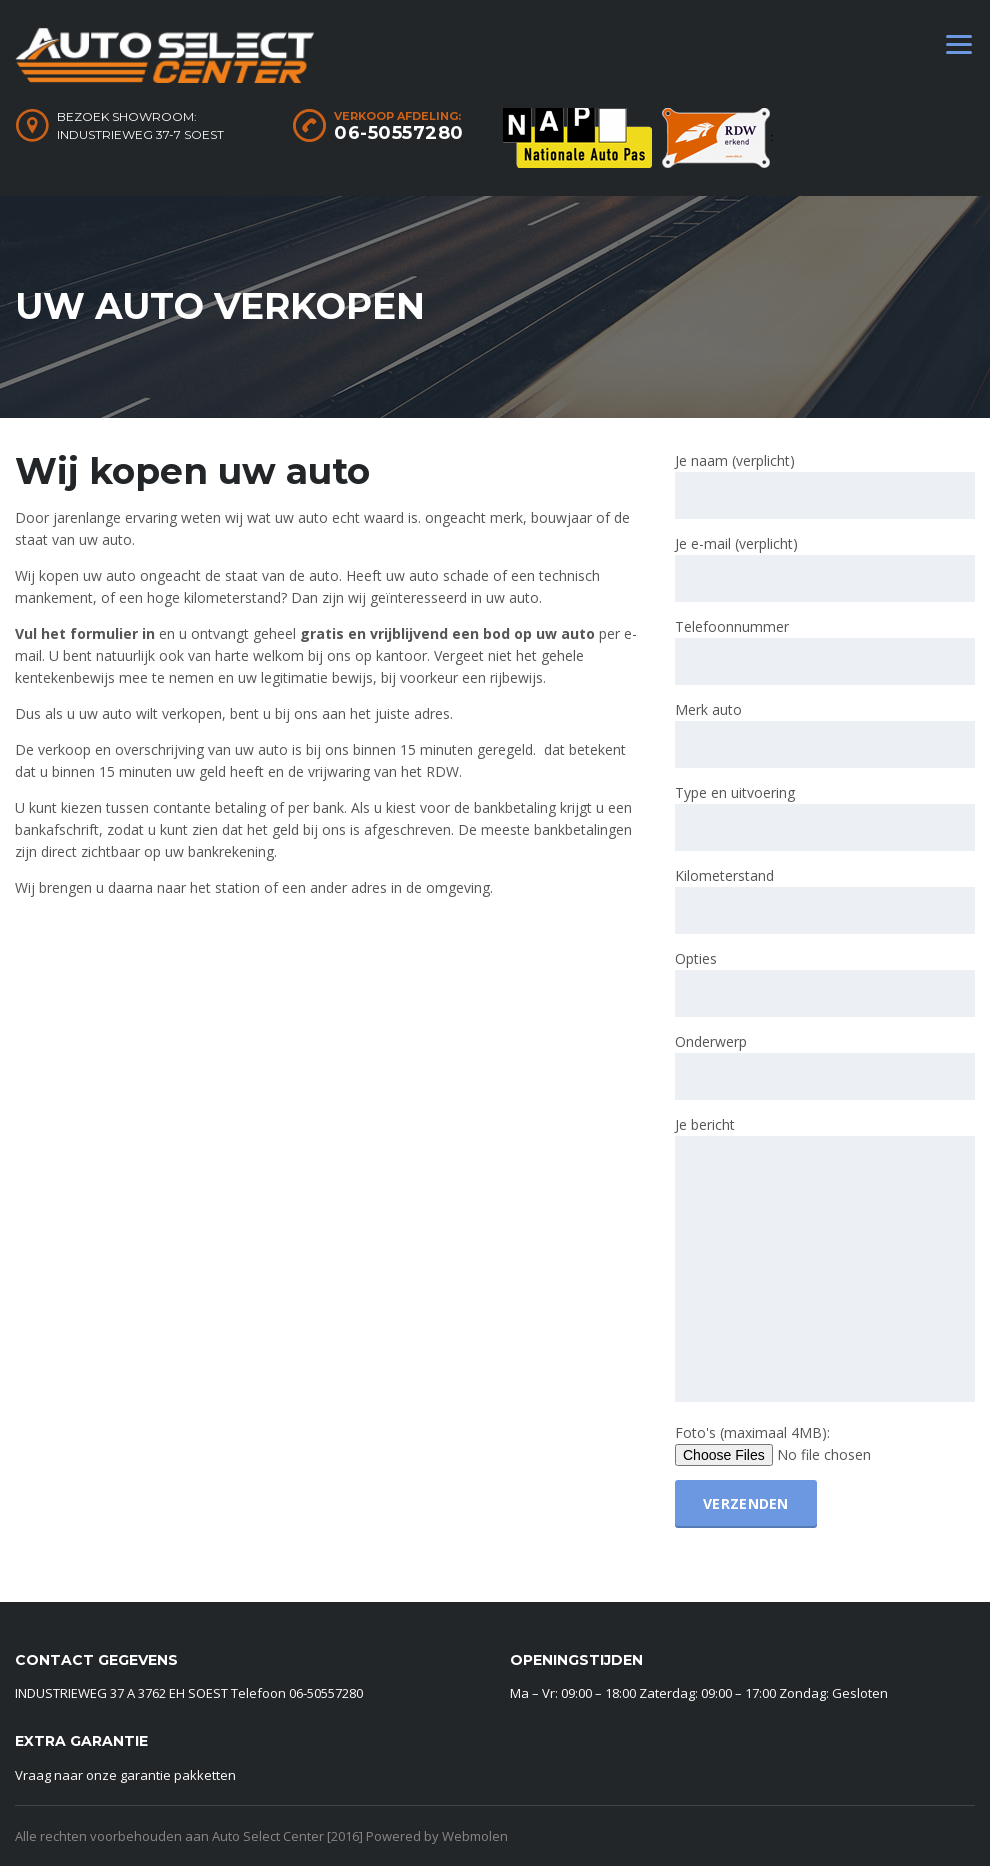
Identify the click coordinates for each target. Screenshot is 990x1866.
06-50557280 (399, 133)
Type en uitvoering (825, 817)
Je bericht (825, 1260)
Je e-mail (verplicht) (825, 568)
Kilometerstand (825, 900)
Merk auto (825, 734)
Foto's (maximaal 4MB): (811, 1444)
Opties (825, 983)
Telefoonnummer (825, 651)
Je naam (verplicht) (825, 485)
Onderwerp (825, 1066)
